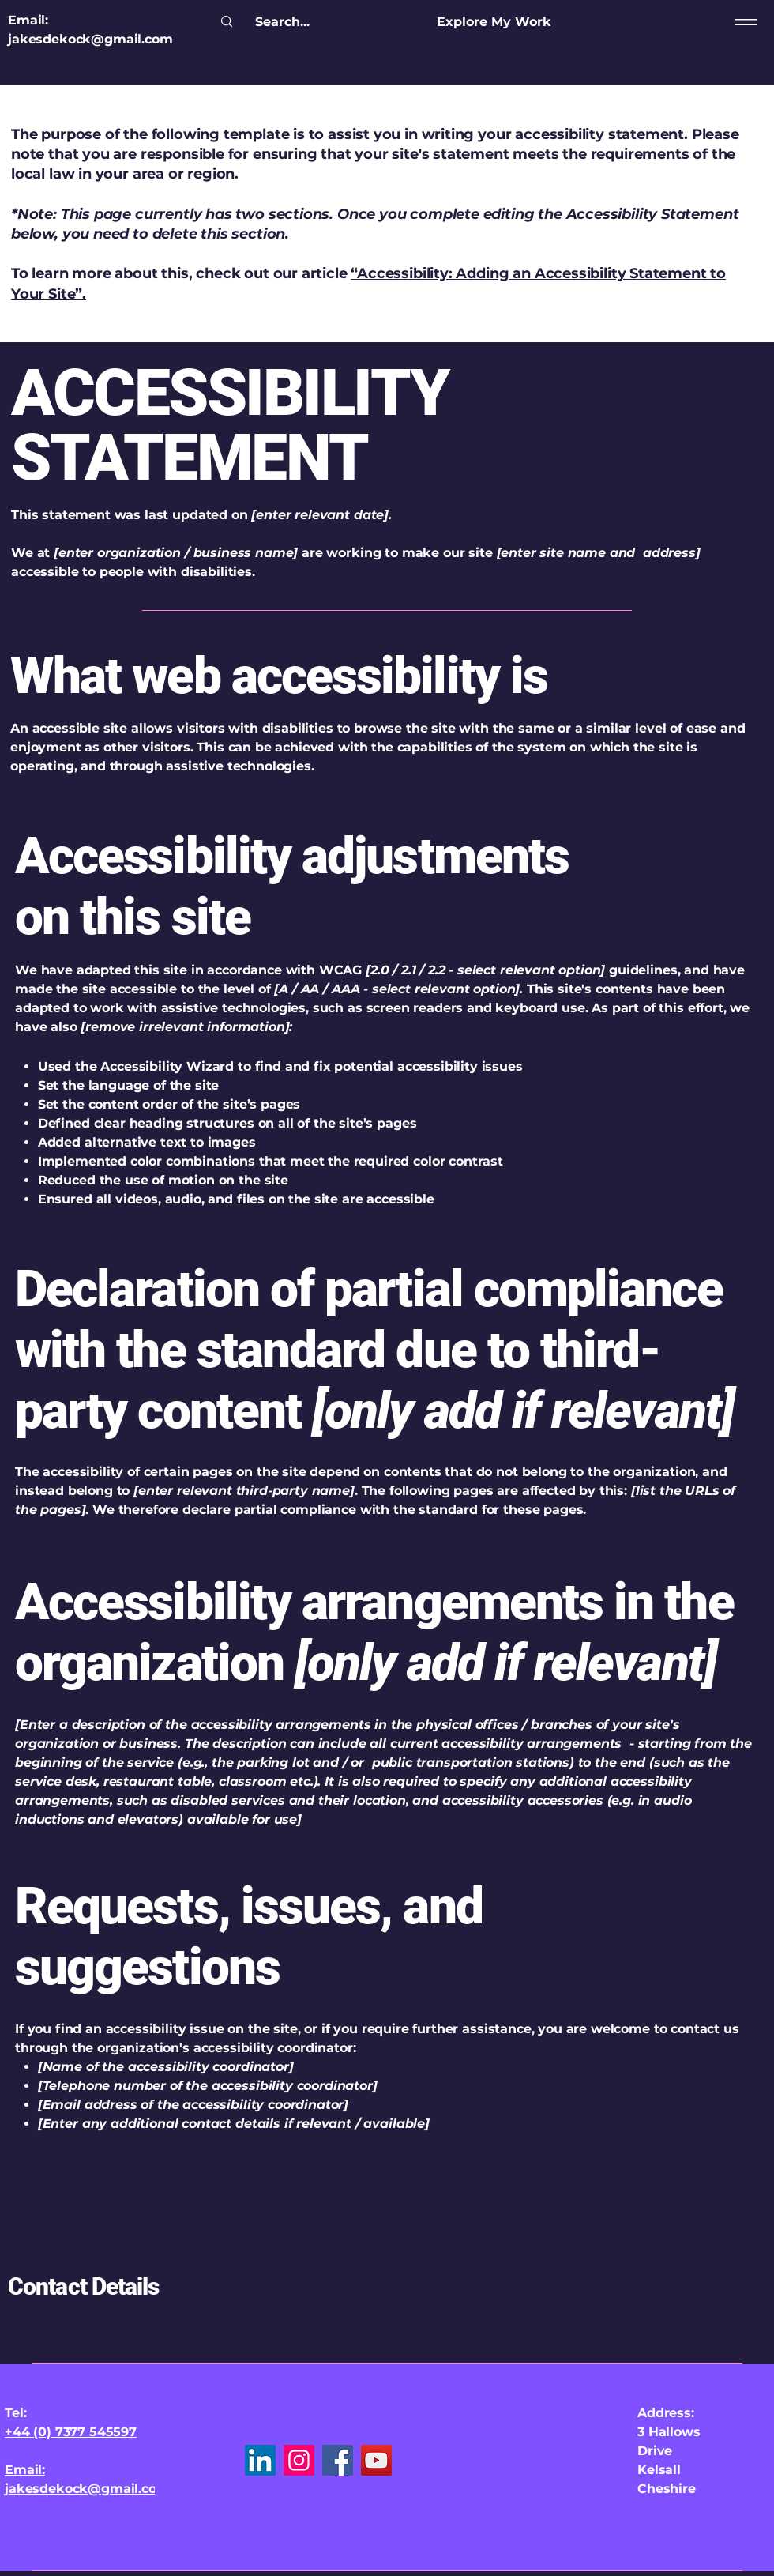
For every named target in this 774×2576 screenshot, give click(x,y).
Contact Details (84, 2286)
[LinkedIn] (260, 2460)
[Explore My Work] (493, 21)
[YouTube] (376, 2460)
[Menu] (742, 21)
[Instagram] (299, 2460)
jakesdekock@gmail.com (90, 39)
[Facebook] (337, 2460)
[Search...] (282, 22)
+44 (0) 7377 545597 (71, 2431)
